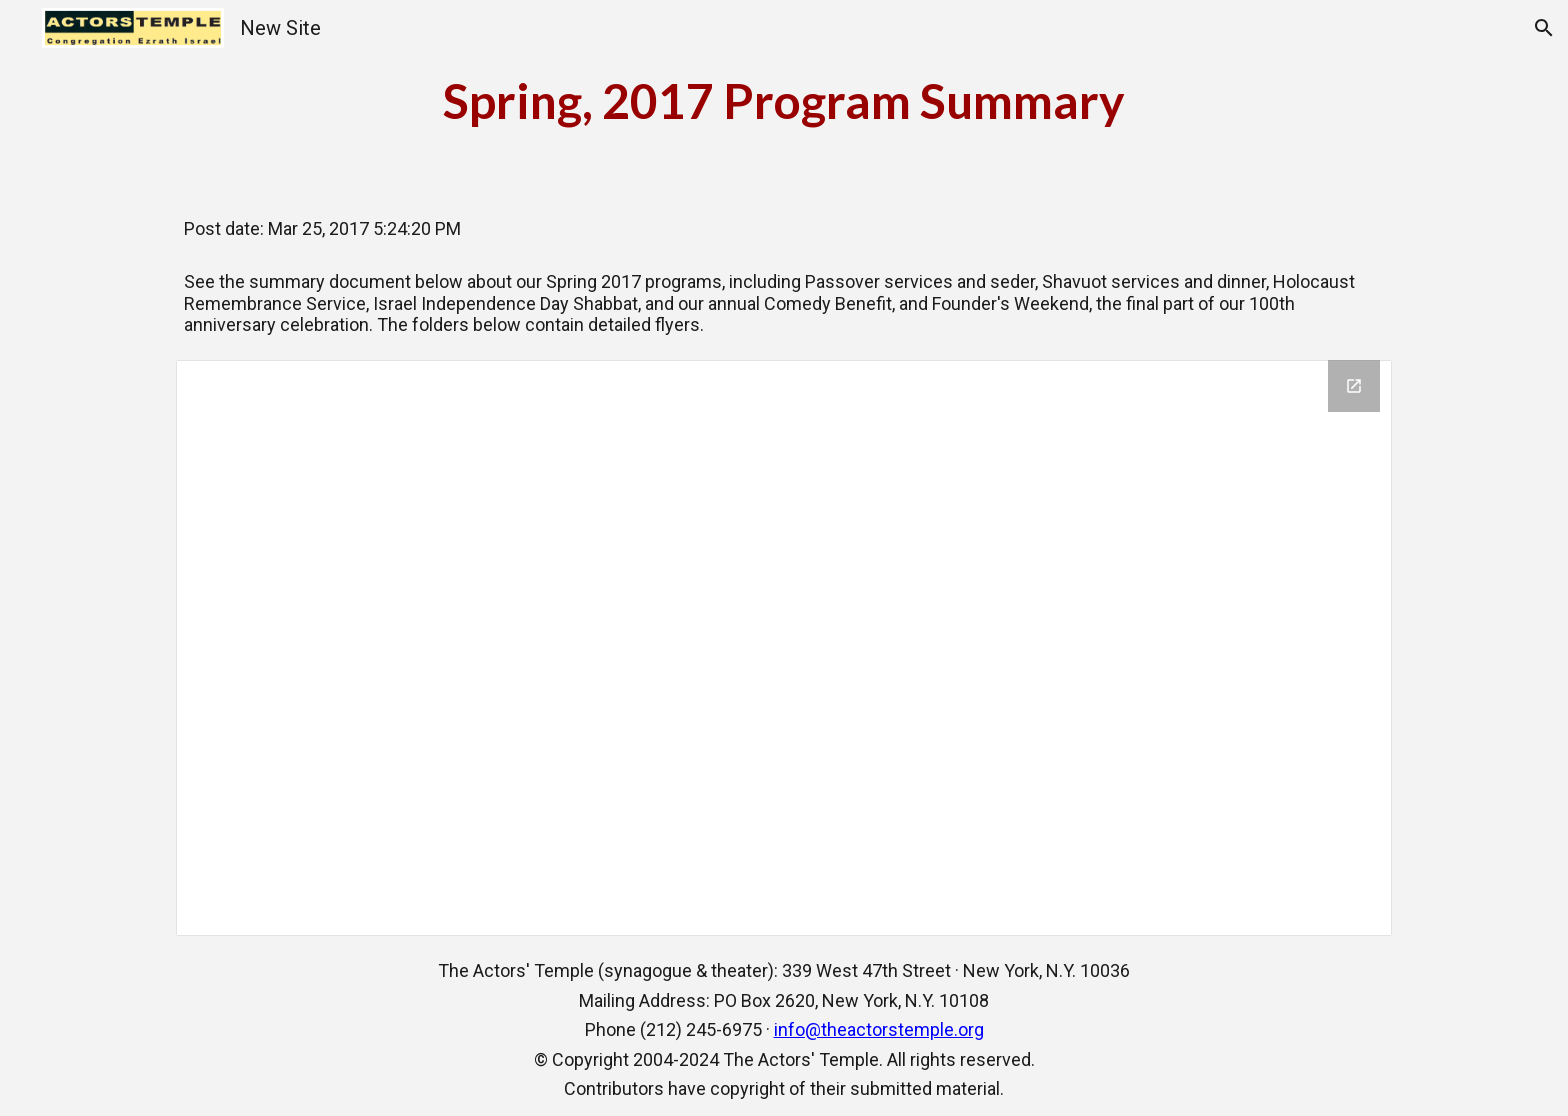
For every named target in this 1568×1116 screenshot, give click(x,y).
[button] (1544, 28)
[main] (784, 101)
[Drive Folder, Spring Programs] (784, 648)
